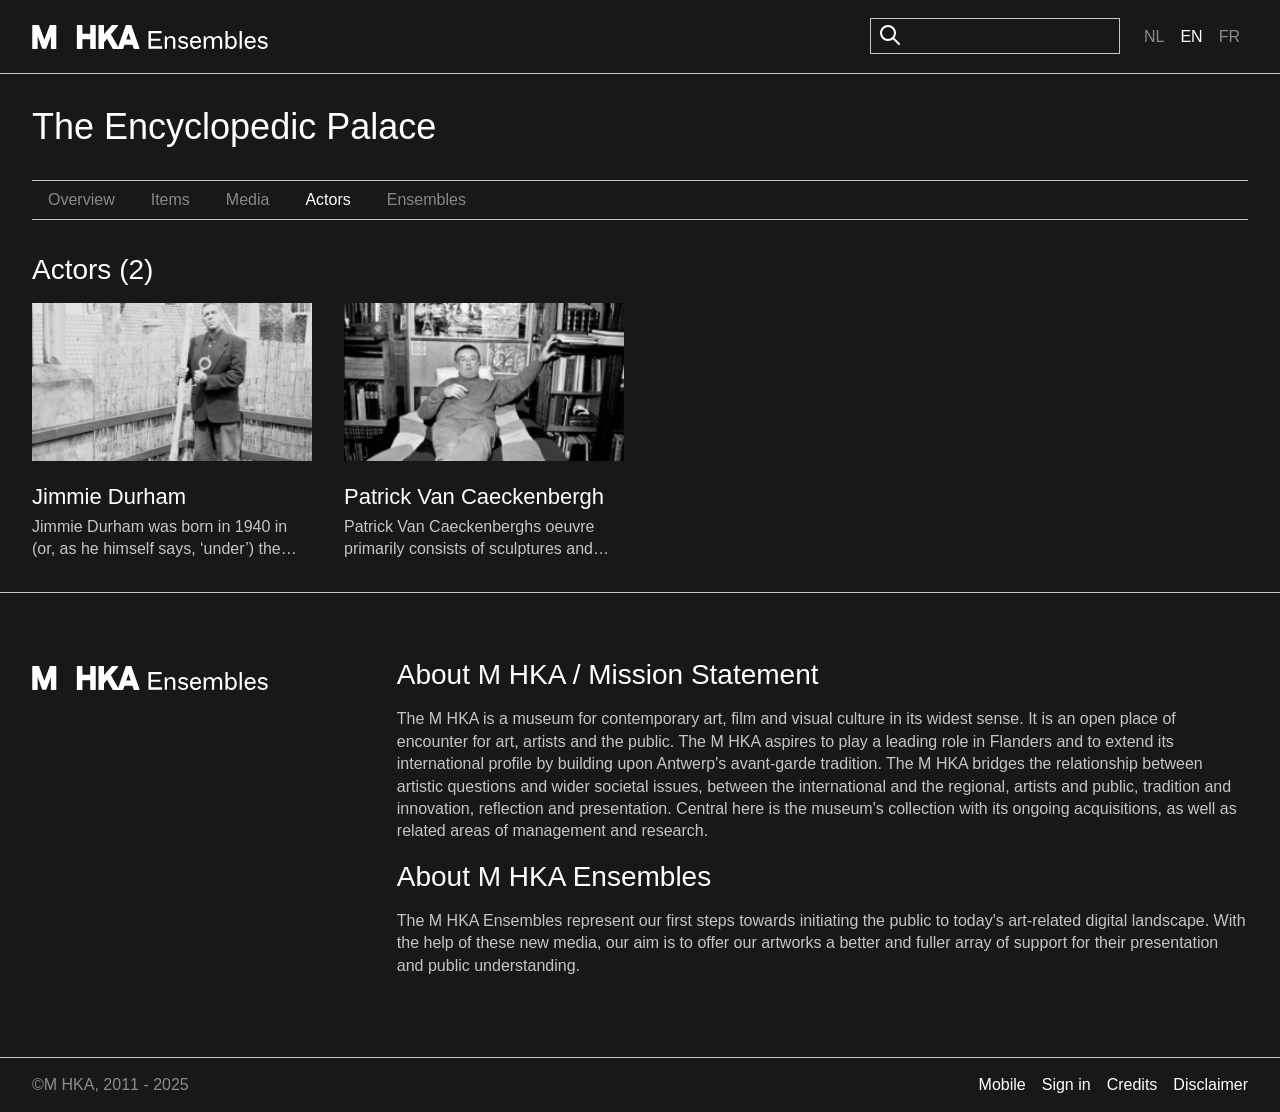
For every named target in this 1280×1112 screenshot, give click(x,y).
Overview (81, 199)
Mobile (1002, 1084)
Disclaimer (1210, 1084)
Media (248, 199)
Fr (1229, 36)
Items (170, 199)
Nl (1154, 36)
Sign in (1066, 1084)
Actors (327, 199)
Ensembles (426, 199)
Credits (1132, 1084)
